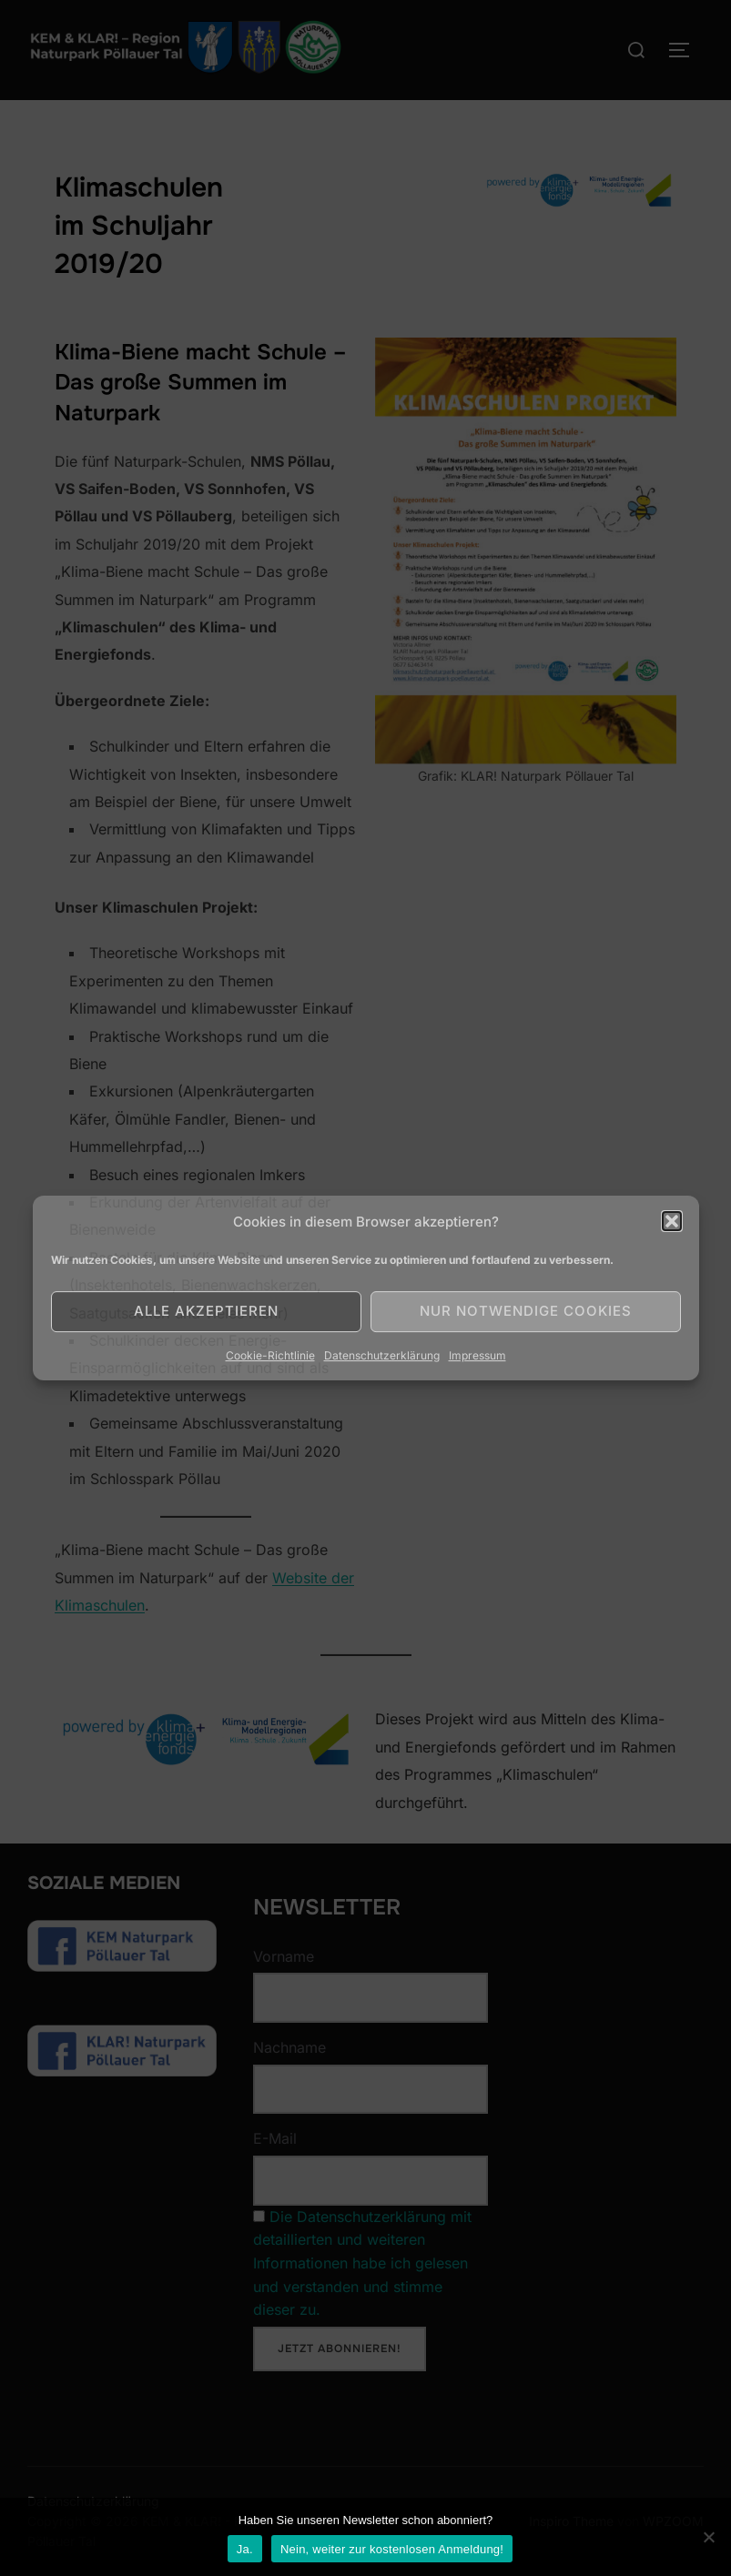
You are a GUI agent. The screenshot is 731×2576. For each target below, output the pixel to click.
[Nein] (708, 2537)
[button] (672, 1221)
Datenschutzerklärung (382, 1355)
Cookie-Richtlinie (270, 1355)
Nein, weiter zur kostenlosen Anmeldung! (391, 2549)
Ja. (245, 2549)
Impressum (477, 1355)
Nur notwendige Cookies (526, 1310)
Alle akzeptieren (206, 1310)
